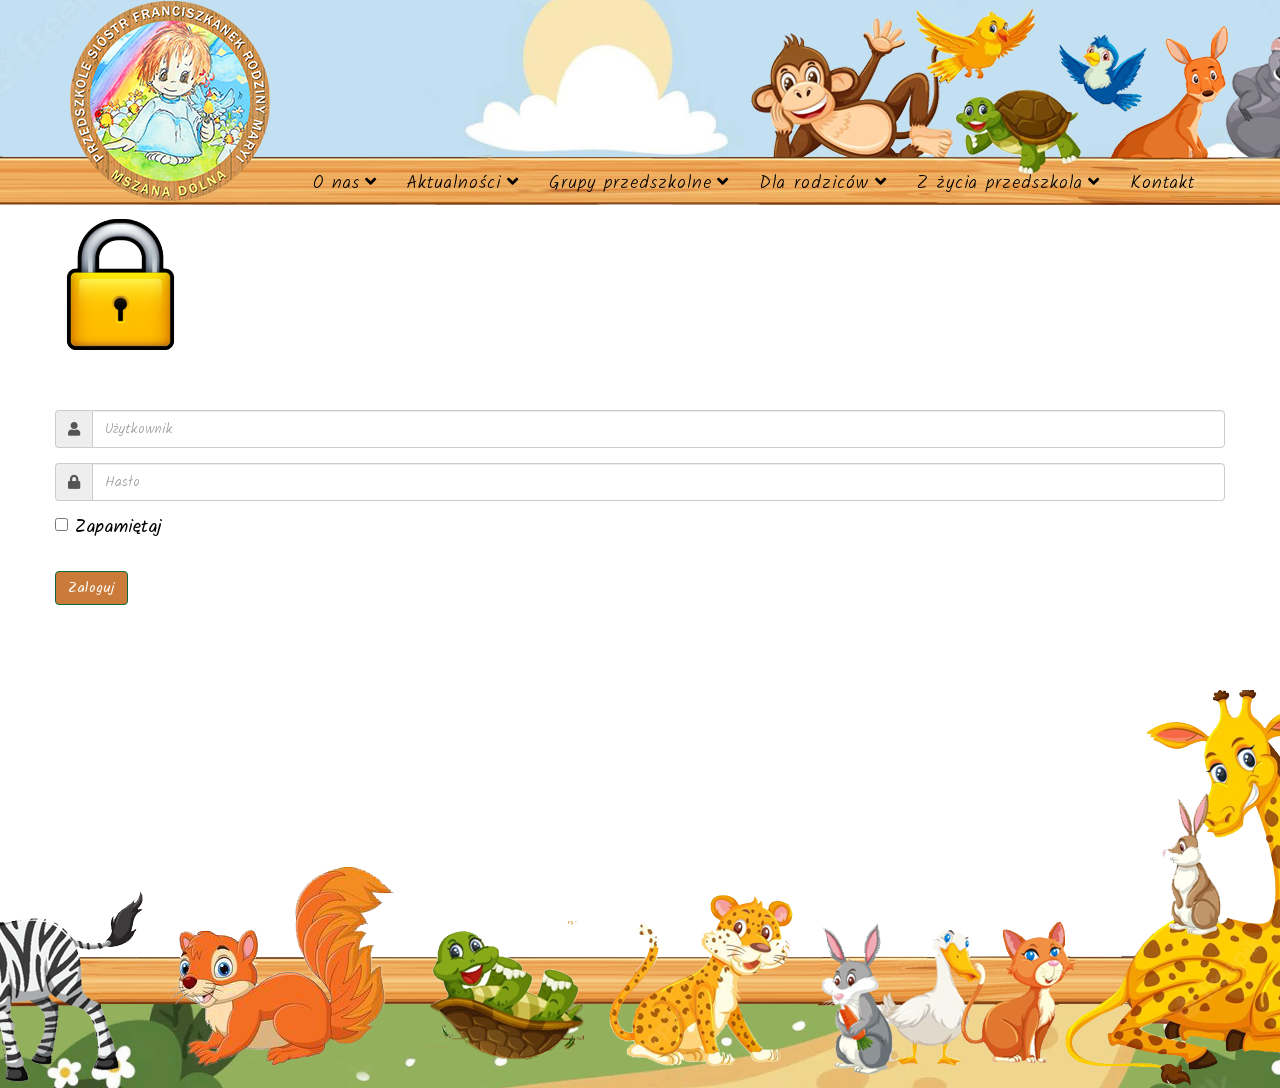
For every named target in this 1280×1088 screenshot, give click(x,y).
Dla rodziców (814, 183)
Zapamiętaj (108, 528)
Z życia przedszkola (1000, 183)
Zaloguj (91, 588)
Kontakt (1162, 183)
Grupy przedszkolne (630, 183)
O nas (336, 183)
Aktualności (454, 183)
